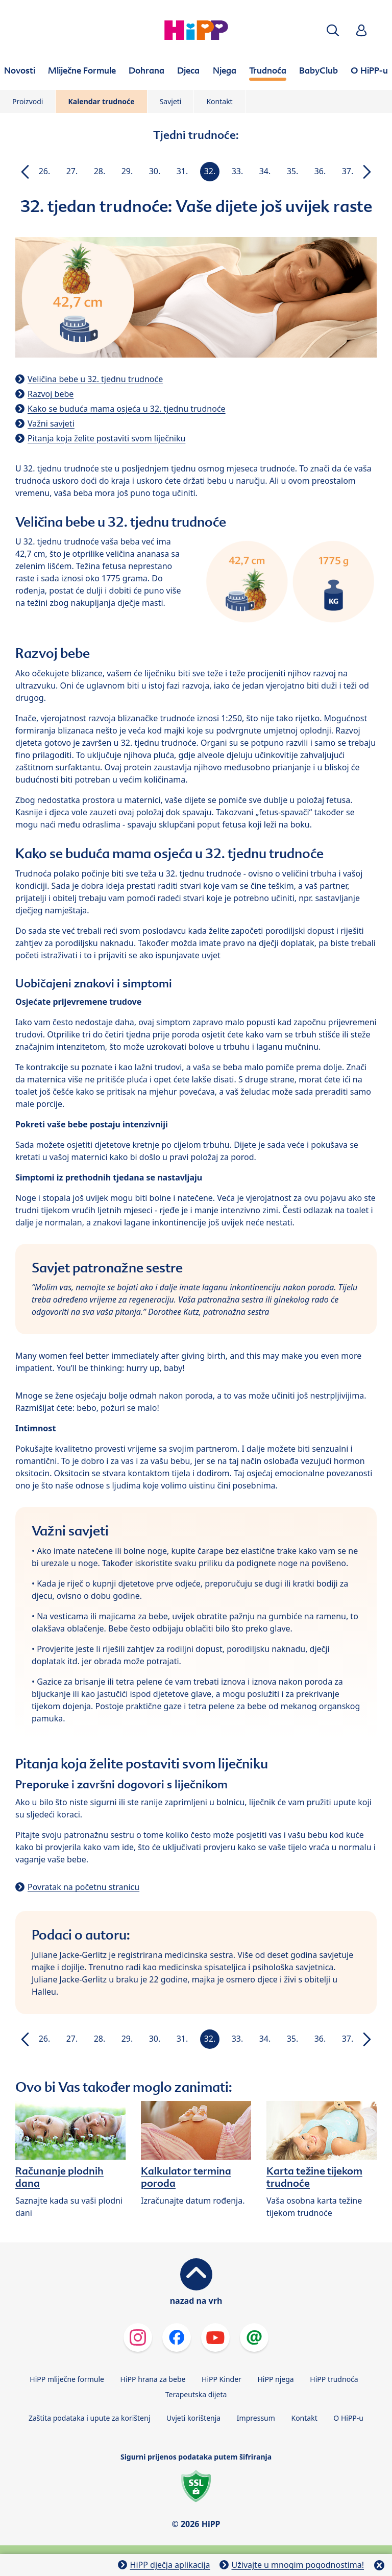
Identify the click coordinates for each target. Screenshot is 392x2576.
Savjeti (171, 101)
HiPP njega (275, 2379)
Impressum (256, 2418)
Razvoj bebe (51, 393)
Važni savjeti (51, 423)
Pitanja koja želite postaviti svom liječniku (106, 438)
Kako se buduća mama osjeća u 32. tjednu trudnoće (127, 408)
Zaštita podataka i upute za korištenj (89, 2418)
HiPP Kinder (221, 2379)
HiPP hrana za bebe (153, 2379)
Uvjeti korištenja (193, 2418)
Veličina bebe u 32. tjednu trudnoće (95, 379)
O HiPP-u (348, 2418)
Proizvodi (27, 101)
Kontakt (219, 101)
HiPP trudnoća (334, 2379)
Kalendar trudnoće (101, 101)
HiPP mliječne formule (67, 2379)
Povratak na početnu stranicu (83, 1887)
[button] (333, 30)
